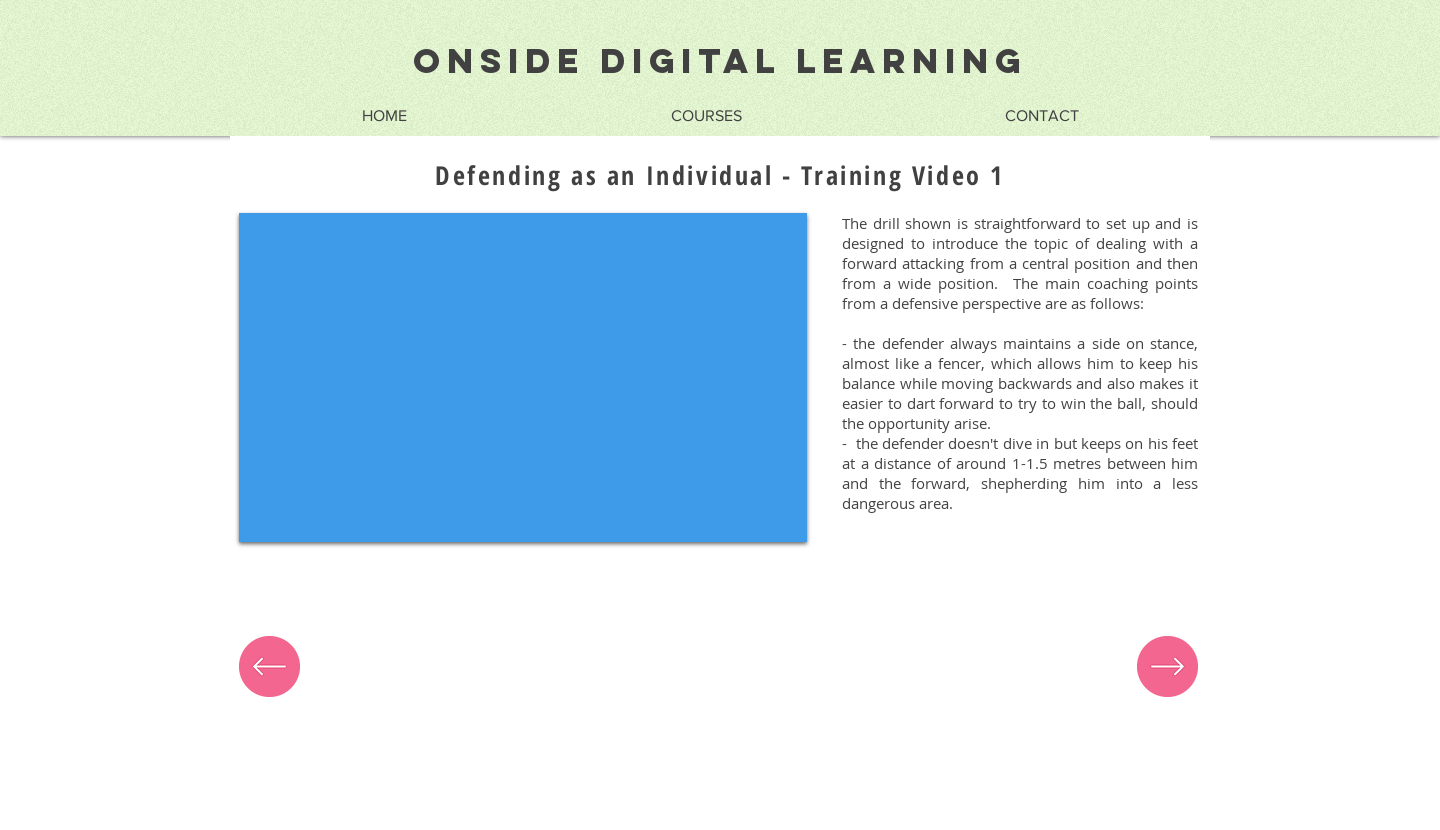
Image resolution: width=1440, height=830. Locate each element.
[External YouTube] (523, 377)
